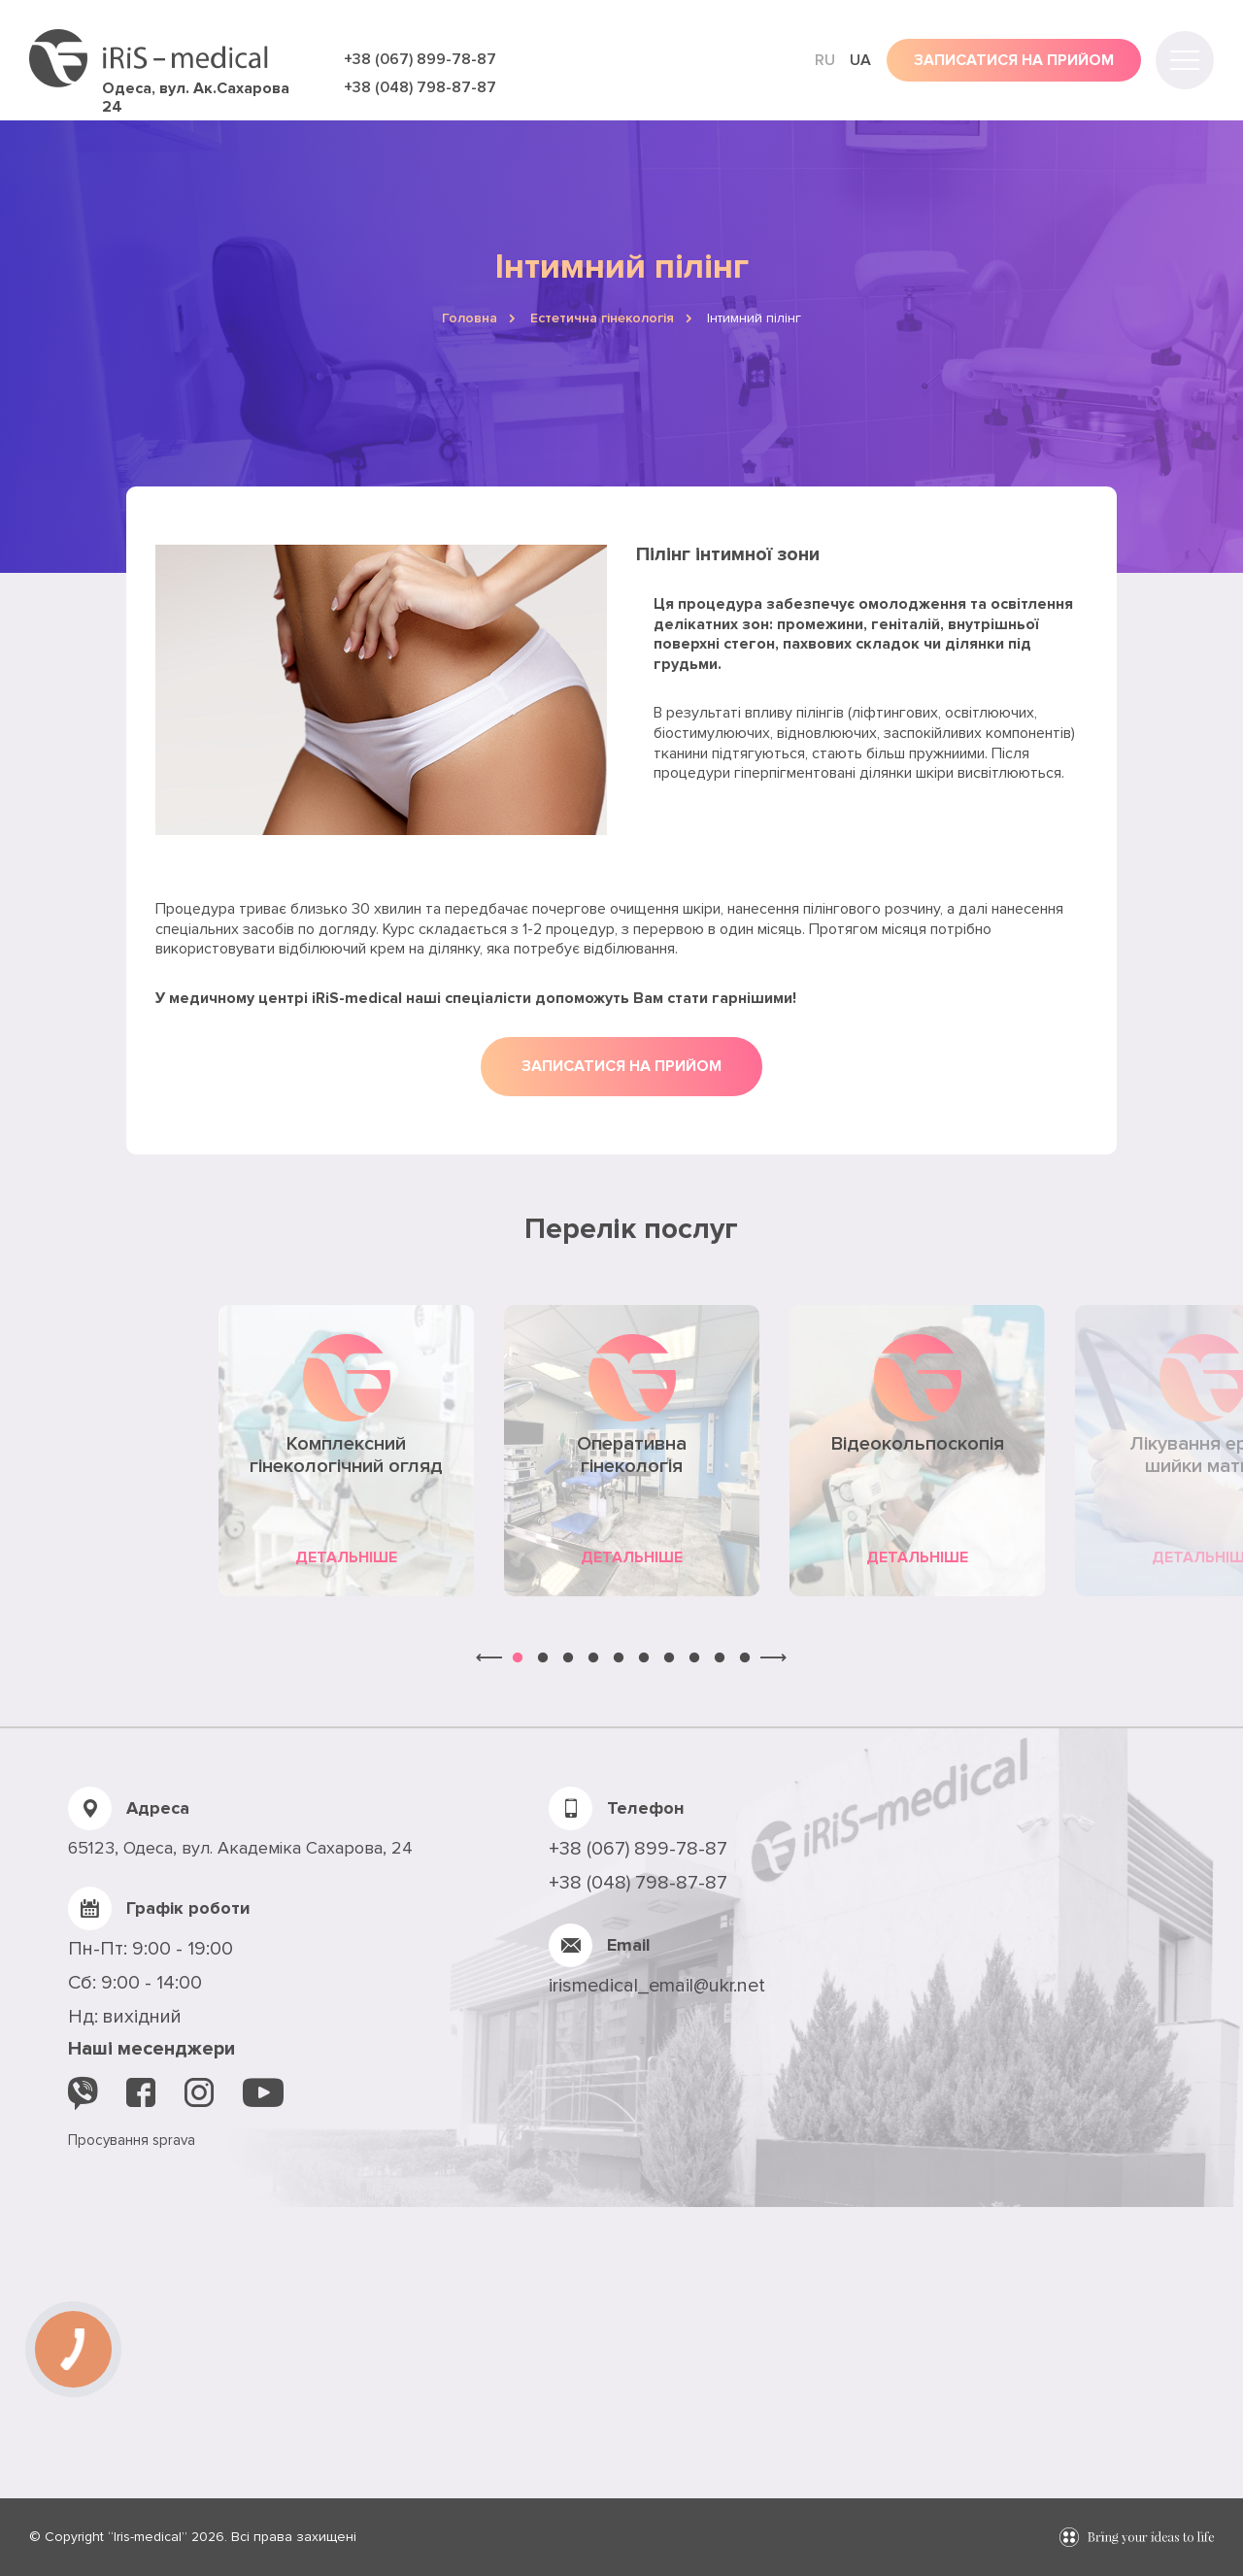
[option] (346, 1450)
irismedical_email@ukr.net (657, 1985)
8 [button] (694, 1658)
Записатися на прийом (621, 1066)
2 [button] (543, 1658)
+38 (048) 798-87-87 (420, 87)
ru (825, 60)
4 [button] (593, 1658)
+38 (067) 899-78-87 (420, 59)
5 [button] (618, 1658)
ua (860, 60)
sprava (173, 2140)
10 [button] (745, 1658)
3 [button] (568, 1658)
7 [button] (669, 1658)
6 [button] (644, 1658)
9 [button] (719, 1658)
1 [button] (517, 1658)
